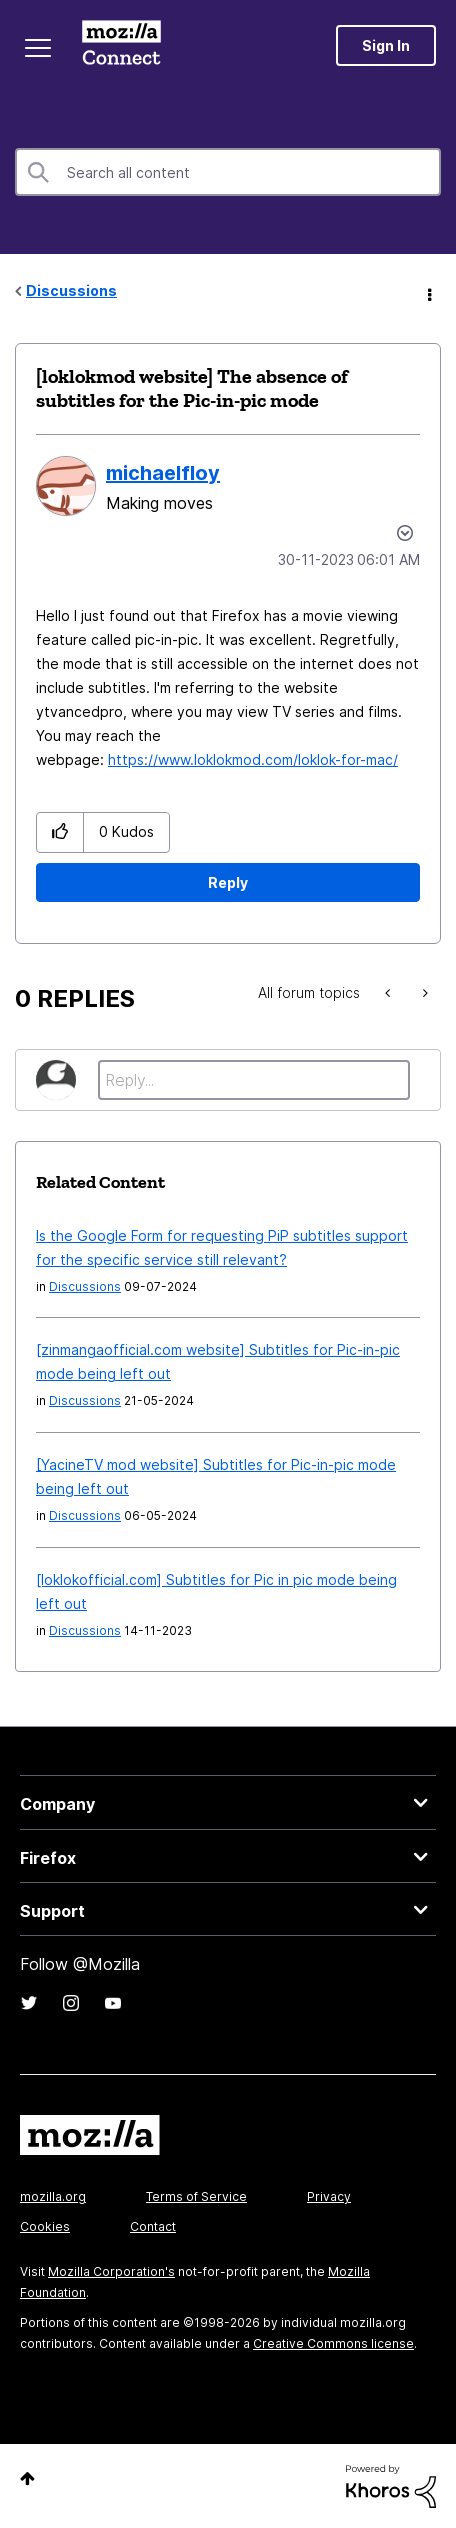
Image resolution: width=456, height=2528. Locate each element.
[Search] (228, 172)
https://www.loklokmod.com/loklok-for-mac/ (253, 759)
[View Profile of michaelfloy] (163, 473)
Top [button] (27, 2478)
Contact (153, 2226)
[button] (60, 832)
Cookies (45, 2226)
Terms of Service (196, 2196)
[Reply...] (254, 1080)
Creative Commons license (333, 2343)
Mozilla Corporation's (111, 2271)
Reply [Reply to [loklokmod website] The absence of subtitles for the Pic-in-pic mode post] (228, 882)
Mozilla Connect (121, 45)
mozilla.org (53, 2196)
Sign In (386, 45)
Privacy (329, 2196)
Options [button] (428, 292)
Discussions (71, 290)
